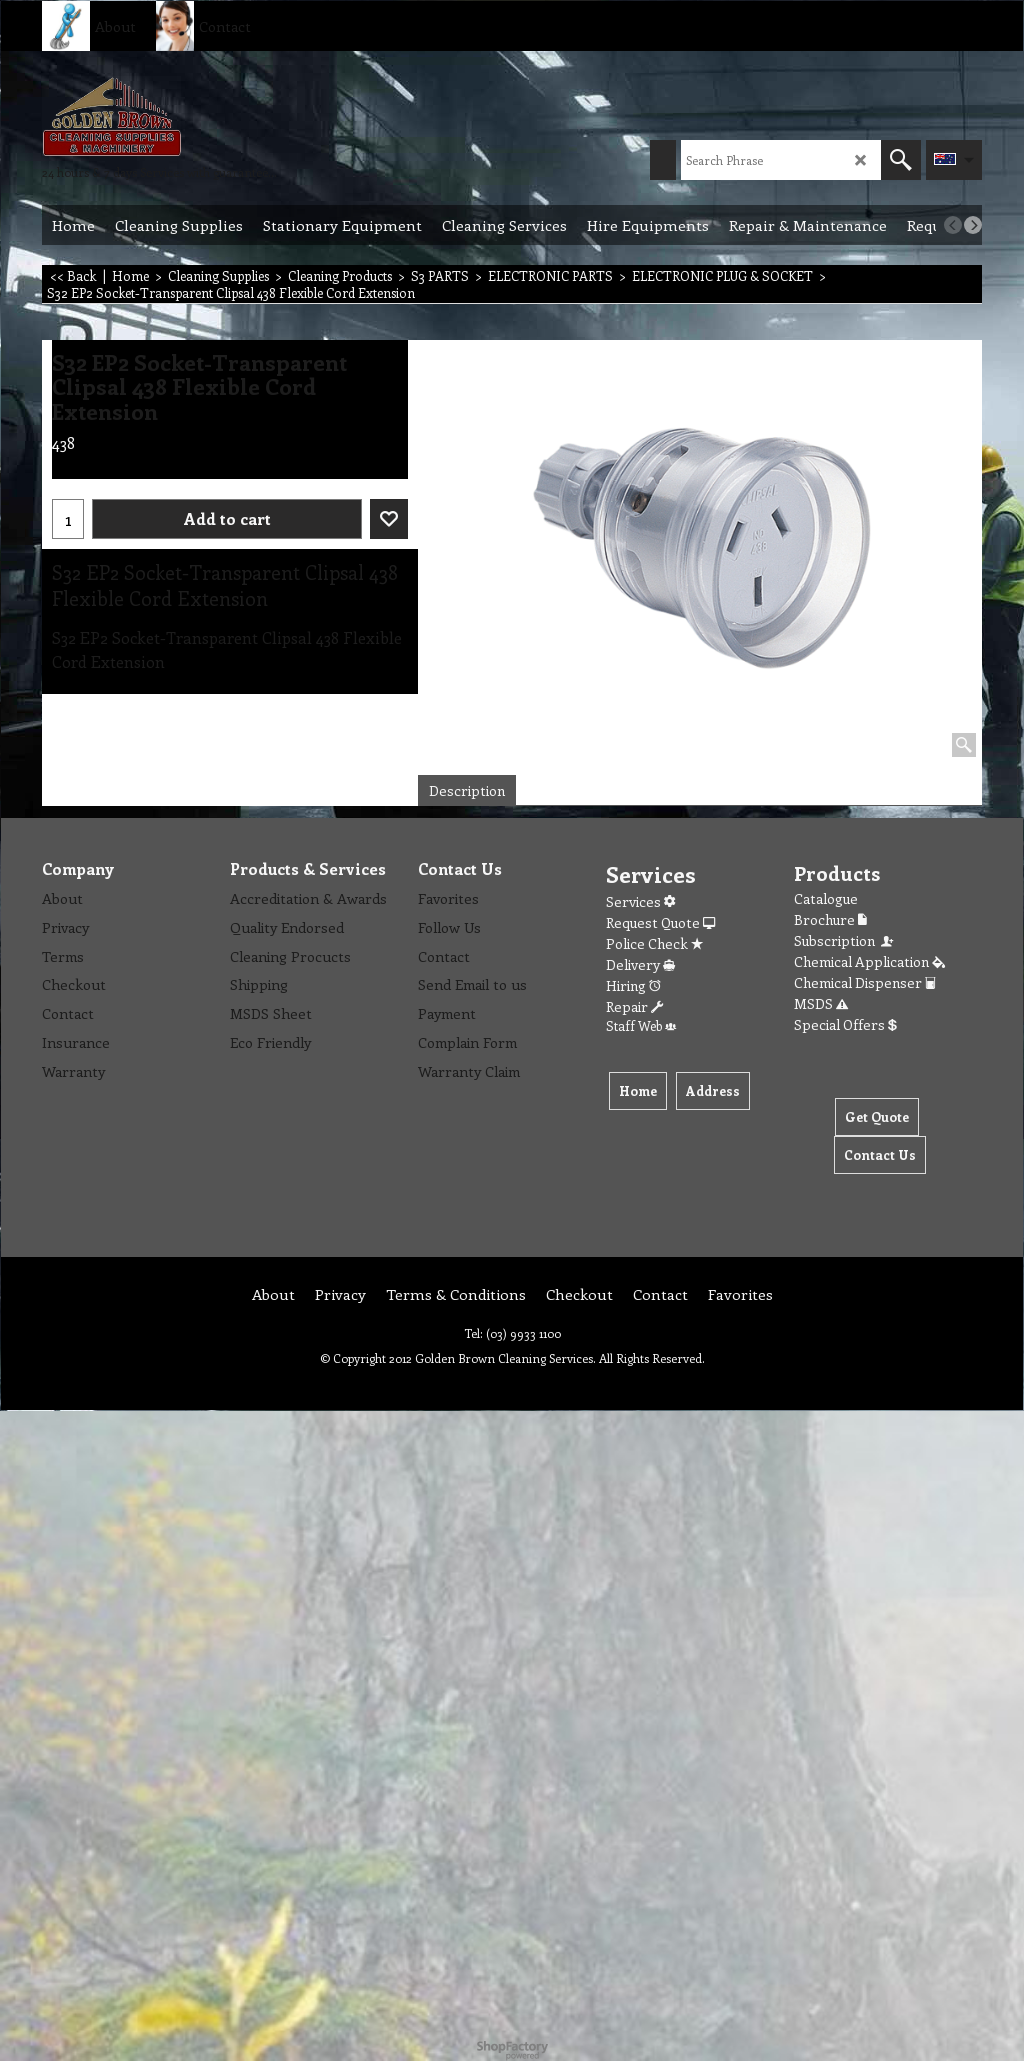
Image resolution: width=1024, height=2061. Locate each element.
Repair (634, 1006)
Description (467, 790)
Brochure (830, 919)
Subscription (845, 940)
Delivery (640, 964)
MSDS (821, 1003)
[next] (973, 225)
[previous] (953, 225)
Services (640, 901)
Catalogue (826, 898)
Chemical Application (869, 961)
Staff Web (641, 1025)
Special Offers (845, 1024)
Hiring (633, 985)
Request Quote (660, 922)
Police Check (654, 943)
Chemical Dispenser (865, 982)
